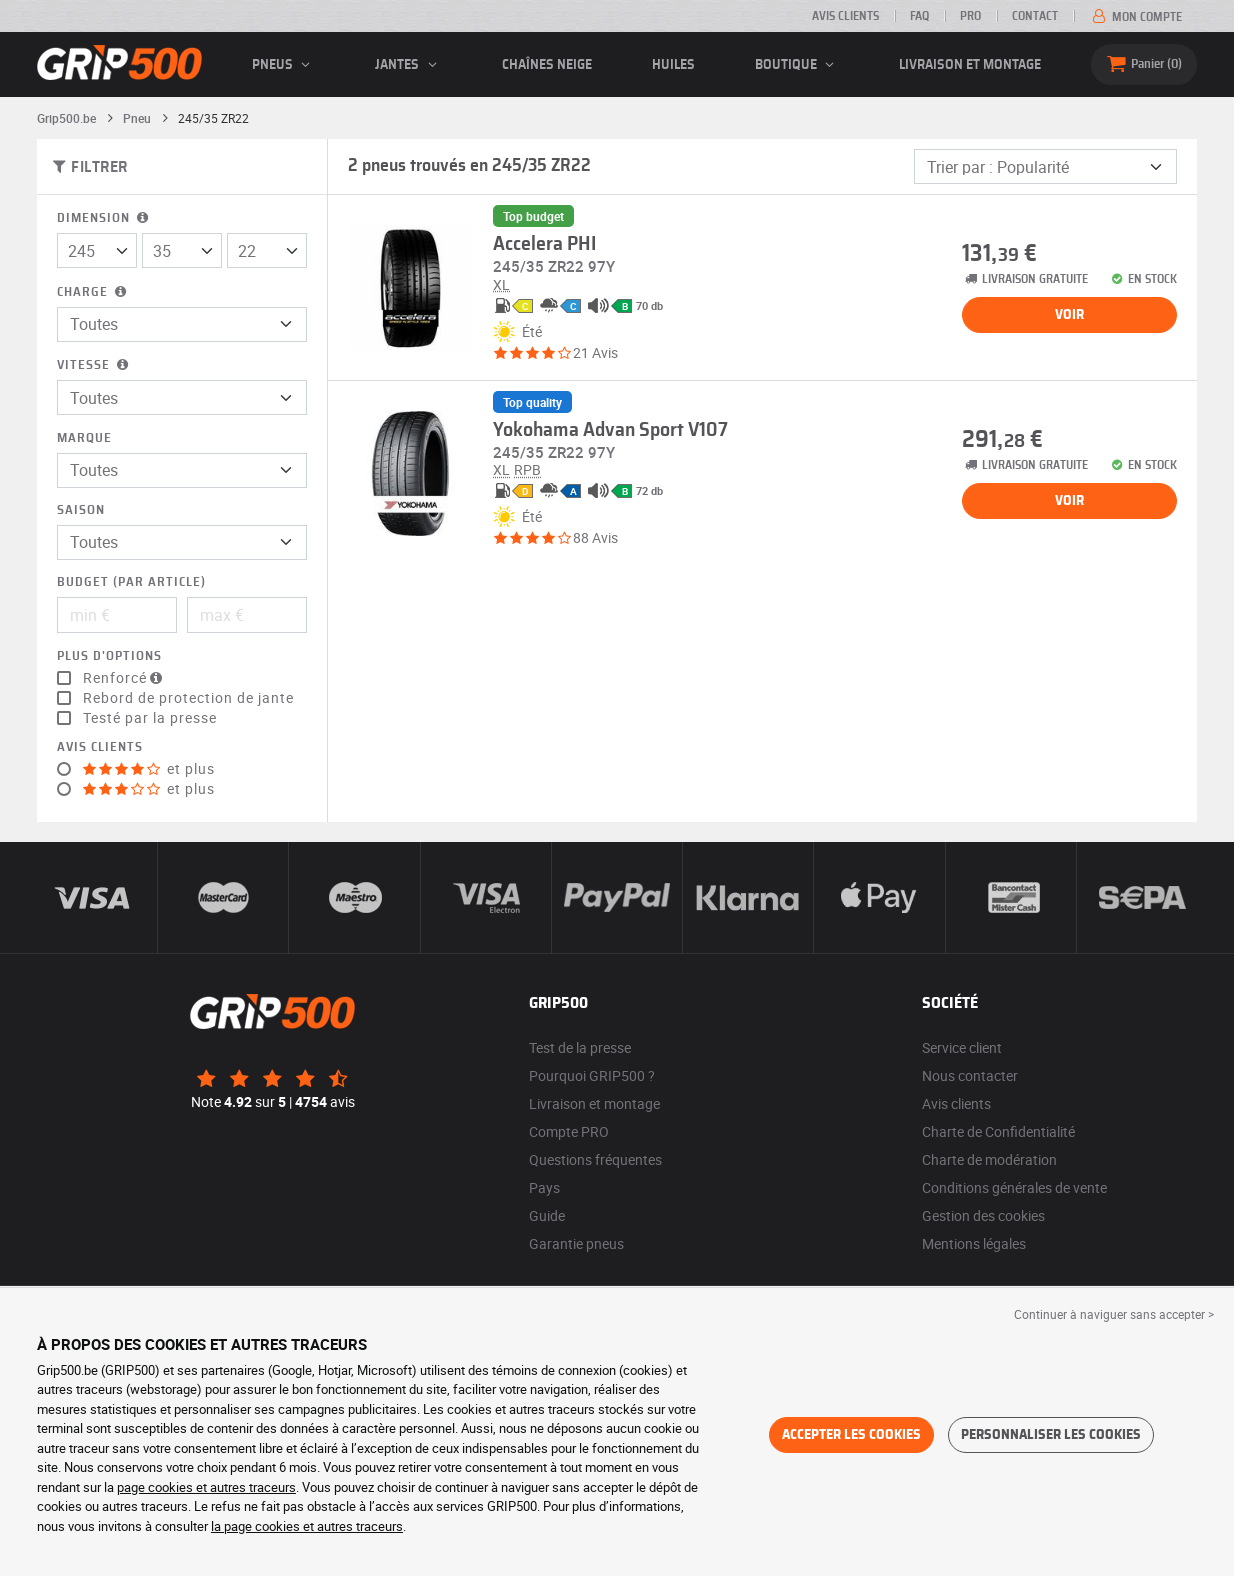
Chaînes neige (547, 65)
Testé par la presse (150, 718)
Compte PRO (569, 1131)
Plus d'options (109, 656)
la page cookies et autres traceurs (307, 1526)
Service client (962, 1047)
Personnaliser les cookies (1051, 1435)
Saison (81, 510)
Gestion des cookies (983, 1215)
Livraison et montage (970, 65)
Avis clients (845, 16)
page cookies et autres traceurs (206, 1487)
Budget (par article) (131, 582)
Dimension (104, 218)
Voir (1069, 315)
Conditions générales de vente (1014, 1187)
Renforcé (125, 678)
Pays (544, 1187)
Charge (93, 292)
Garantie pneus (576, 1243)
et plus (149, 769)
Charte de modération (989, 1159)
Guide (547, 1215)
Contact (1035, 16)
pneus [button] (284, 65)
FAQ (919, 16)
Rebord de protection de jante (188, 698)
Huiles (673, 65)
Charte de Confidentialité (998, 1131)
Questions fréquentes (595, 1159)
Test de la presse (580, 1047)
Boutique (797, 65)
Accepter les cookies (851, 1435)
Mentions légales (974, 1243)
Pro (970, 16)
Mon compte (1135, 17)
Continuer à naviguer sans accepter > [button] (1114, 1314)
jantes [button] (408, 65)
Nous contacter (970, 1075)
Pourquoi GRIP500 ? (592, 1075)
